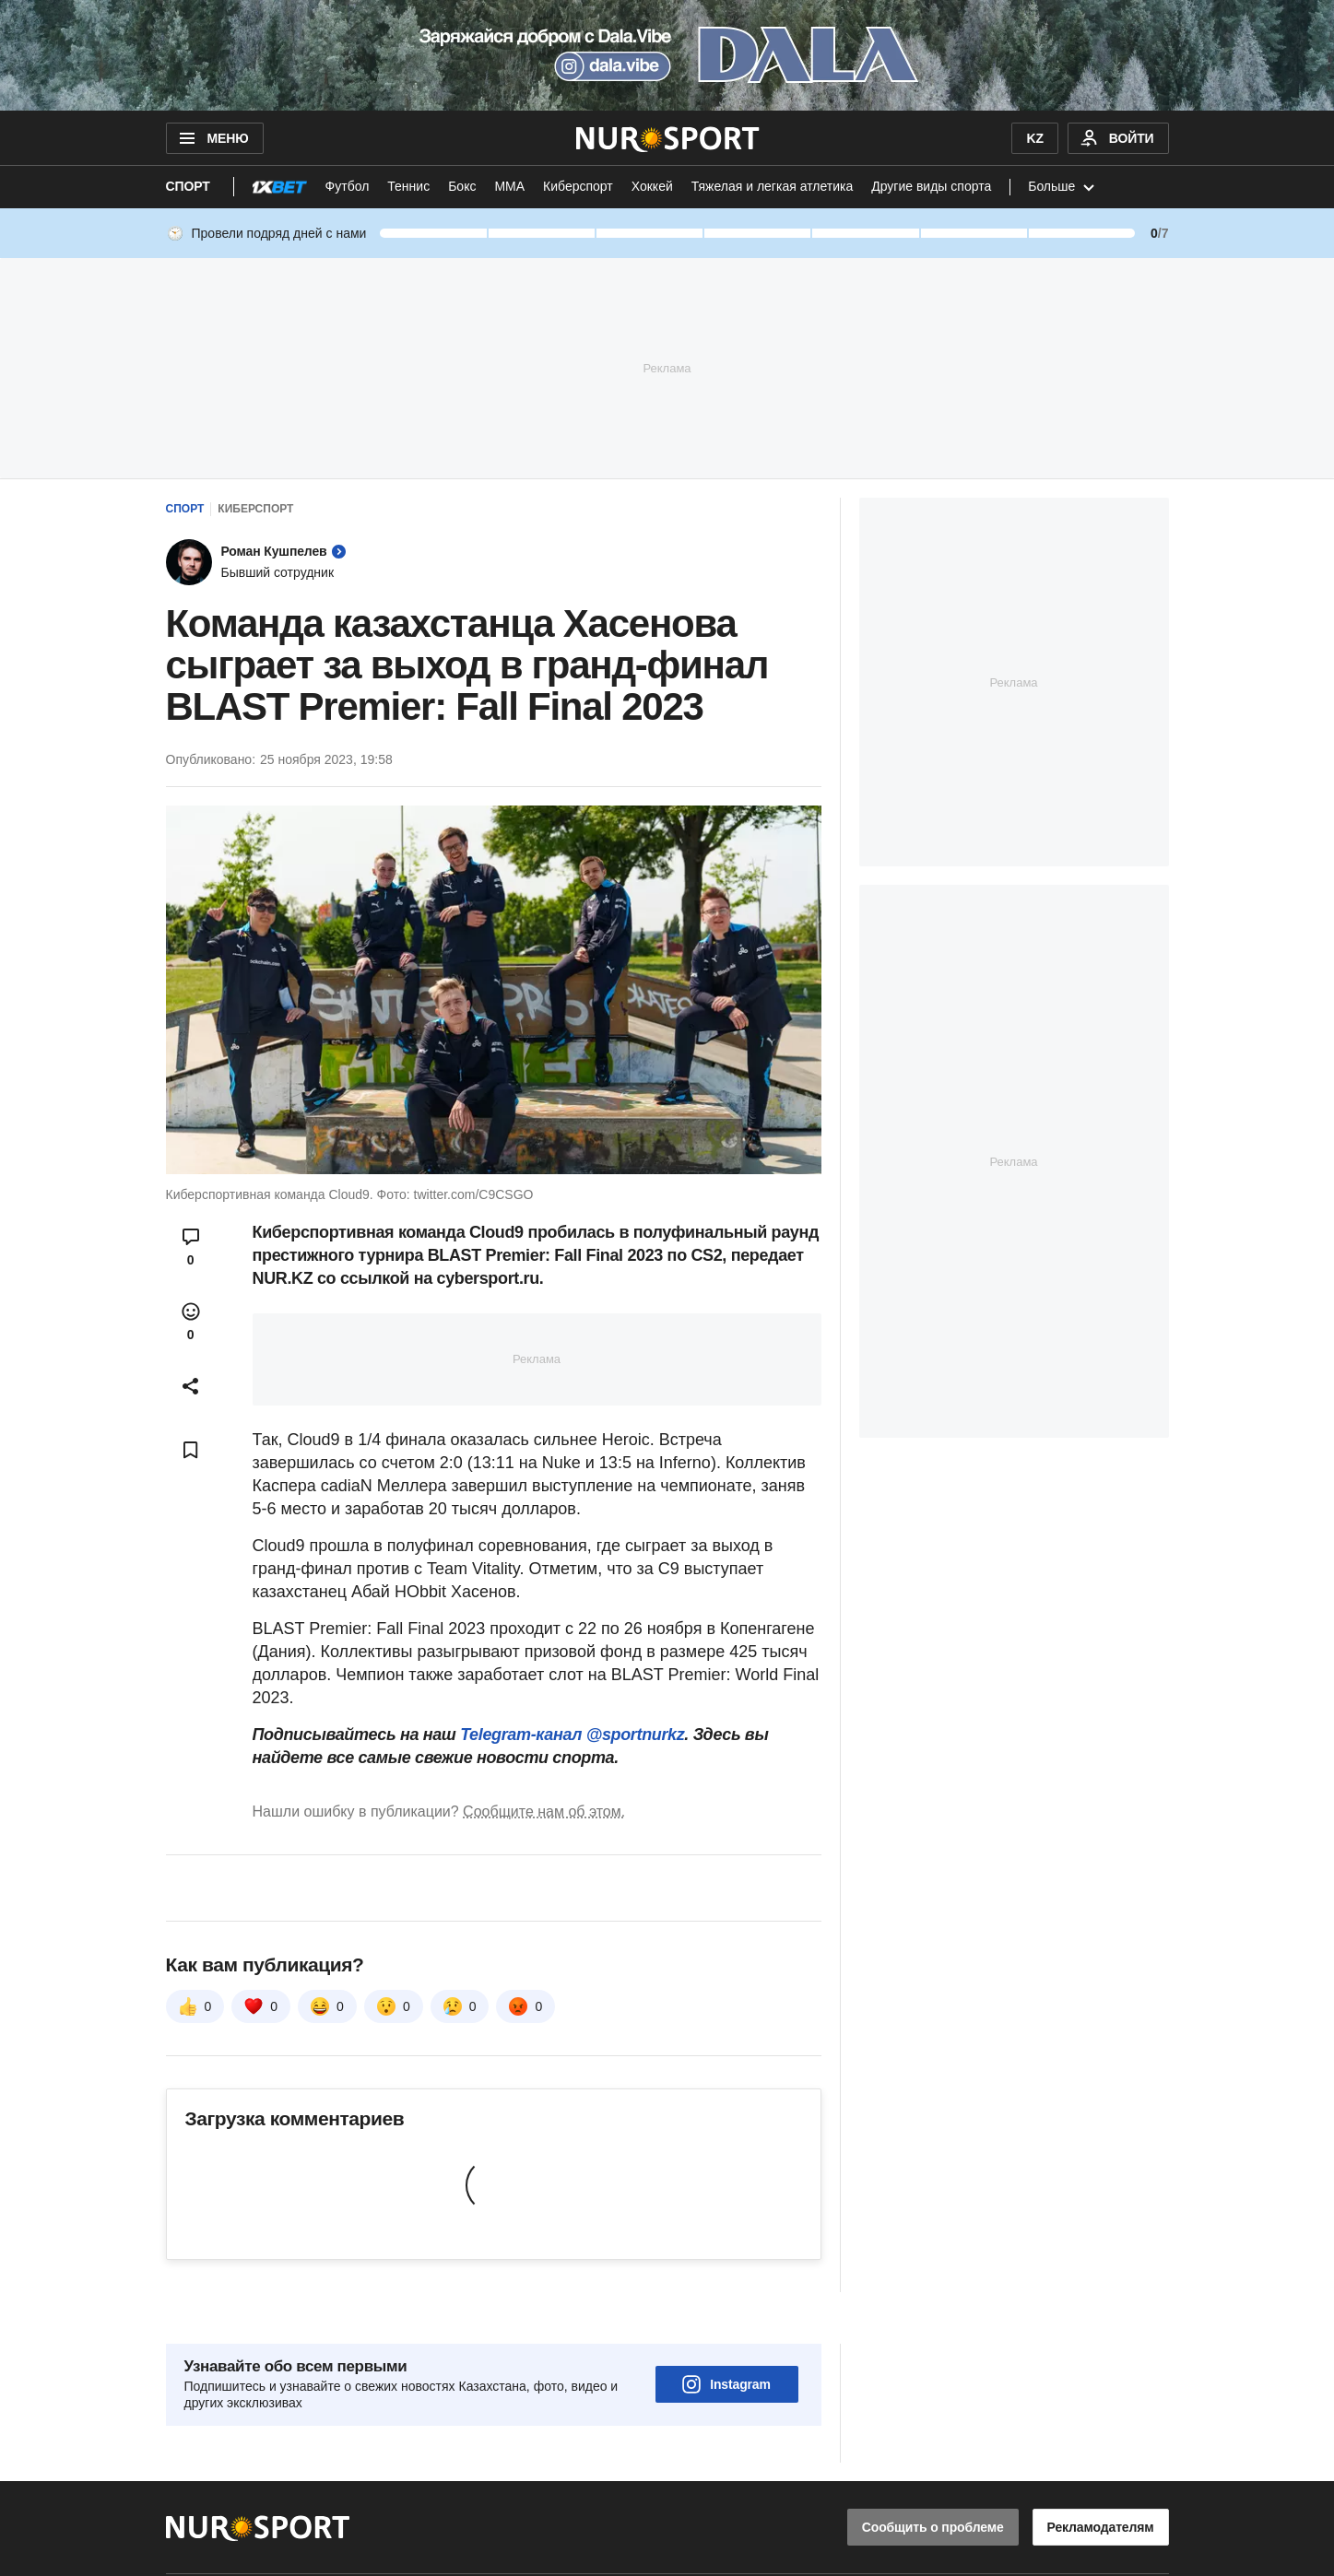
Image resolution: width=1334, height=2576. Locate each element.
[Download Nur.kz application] (667, 55)
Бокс (462, 186)
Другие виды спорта (931, 186)
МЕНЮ (212, 138)
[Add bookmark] (191, 1449)
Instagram (726, 2332)
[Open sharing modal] (191, 1386)
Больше (1063, 187)
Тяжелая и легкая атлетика (772, 186)
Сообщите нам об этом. (544, 1811)
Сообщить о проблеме (933, 2475)
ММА (509, 186)
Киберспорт (578, 186)
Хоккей (652, 186)
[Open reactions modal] (191, 1321)
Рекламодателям (1100, 2475)
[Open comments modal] (191, 1247)
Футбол (347, 186)
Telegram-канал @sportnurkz (572, 1734)
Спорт (188, 186)
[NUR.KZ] (667, 138)
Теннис (408, 186)
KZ (1034, 138)
